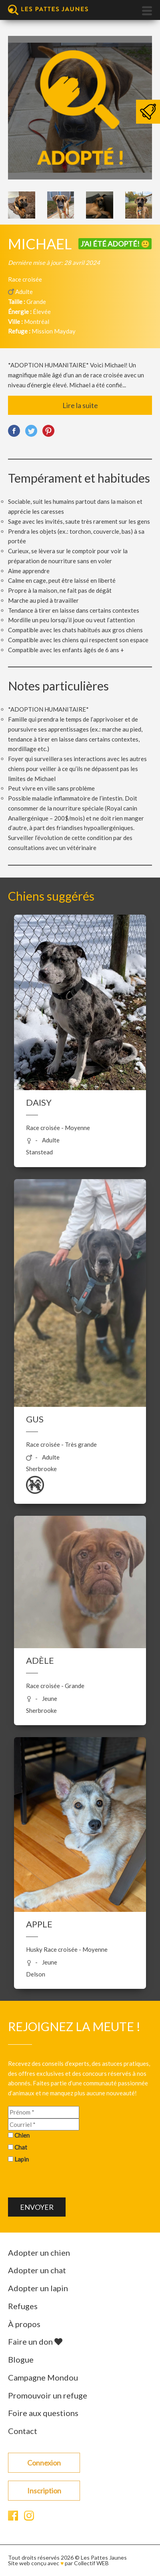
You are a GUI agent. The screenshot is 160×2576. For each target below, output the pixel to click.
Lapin (21, 2159)
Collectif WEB (91, 2563)
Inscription (44, 2490)
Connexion (44, 2462)
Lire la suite (80, 405)
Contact (22, 2431)
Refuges (23, 2306)
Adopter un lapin (38, 2288)
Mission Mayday (54, 331)
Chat (20, 2147)
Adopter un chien (39, 2252)
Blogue (21, 2359)
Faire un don (35, 2341)
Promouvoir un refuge (47, 2395)
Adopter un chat (37, 2270)
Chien (22, 2135)
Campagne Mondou (43, 2377)
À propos (24, 2324)
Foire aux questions (43, 2413)
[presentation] (69, 2181)
